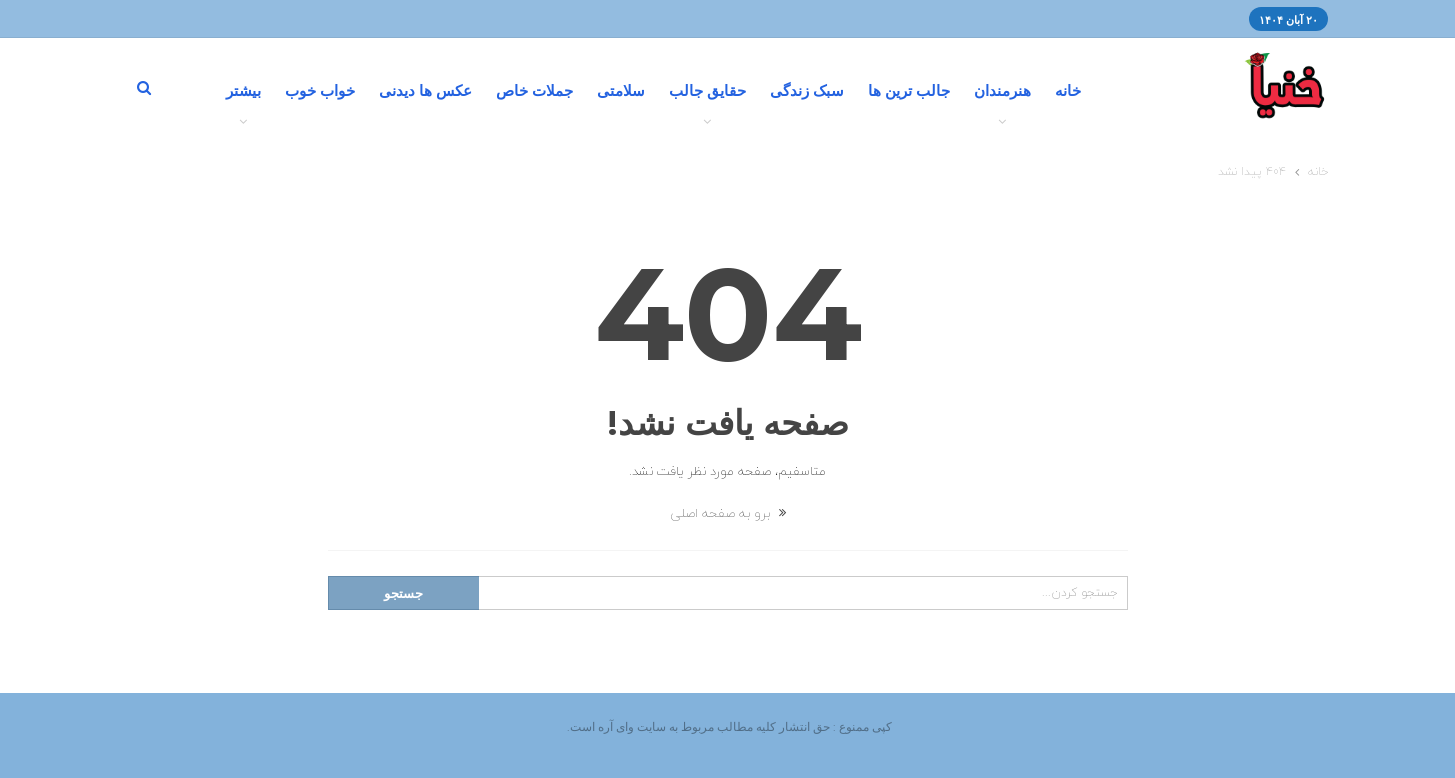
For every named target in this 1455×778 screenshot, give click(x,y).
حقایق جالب (707, 90)
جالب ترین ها (909, 90)
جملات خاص (534, 90)
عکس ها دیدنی (425, 90)
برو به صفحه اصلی (728, 514)
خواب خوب (320, 90)
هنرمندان (1002, 90)
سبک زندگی (807, 90)
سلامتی (621, 90)
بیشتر (243, 90)
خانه (1068, 90)
